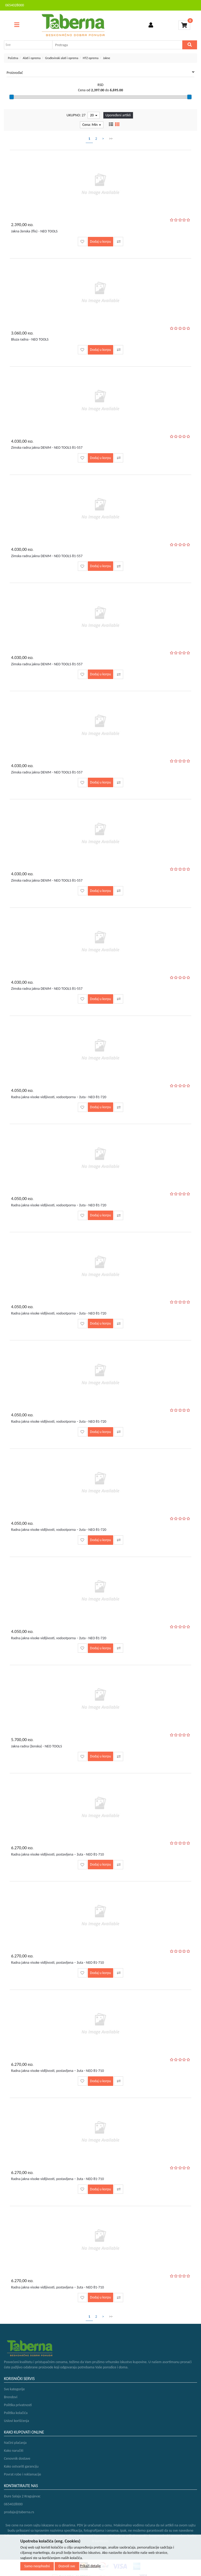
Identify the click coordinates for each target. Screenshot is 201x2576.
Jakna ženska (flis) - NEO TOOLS (34, 231)
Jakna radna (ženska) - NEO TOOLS (36, 1746)
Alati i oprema (32, 58)
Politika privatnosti (18, 2405)
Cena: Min (91, 124)
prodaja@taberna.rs (19, 2512)
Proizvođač (100, 72)
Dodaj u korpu (100, 241)
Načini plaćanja (15, 2442)
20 (93, 115)
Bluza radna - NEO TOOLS (30, 339)
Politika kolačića (15, 2413)
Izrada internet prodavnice (127, 2549)
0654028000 (14, 5)
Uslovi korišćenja (16, 2421)
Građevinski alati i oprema (61, 58)
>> (111, 138)
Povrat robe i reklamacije (22, 2474)
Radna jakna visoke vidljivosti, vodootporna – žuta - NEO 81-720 (58, 1097)
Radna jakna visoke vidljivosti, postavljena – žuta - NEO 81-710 (57, 1854)
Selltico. (156, 2549)
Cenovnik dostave (17, 2458)
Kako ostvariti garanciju (21, 2466)
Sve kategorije (14, 2389)
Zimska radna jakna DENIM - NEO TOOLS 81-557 (47, 447)
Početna (13, 58)
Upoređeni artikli (118, 115)
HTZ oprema (90, 58)
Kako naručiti (13, 2450)
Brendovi (10, 2397)
